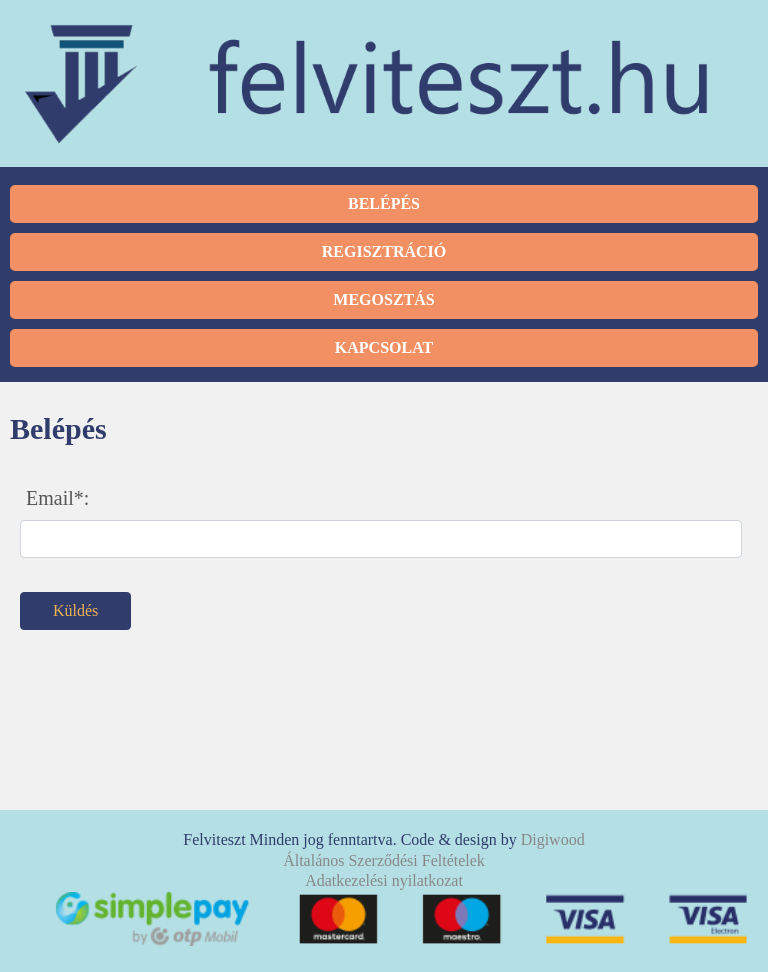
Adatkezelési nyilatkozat (384, 880)
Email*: (57, 498)
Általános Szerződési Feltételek (384, 860)
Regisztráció (384, 251)
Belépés (384, 203)
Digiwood (553, 839)
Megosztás (383, 299)
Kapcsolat (384, 347)
